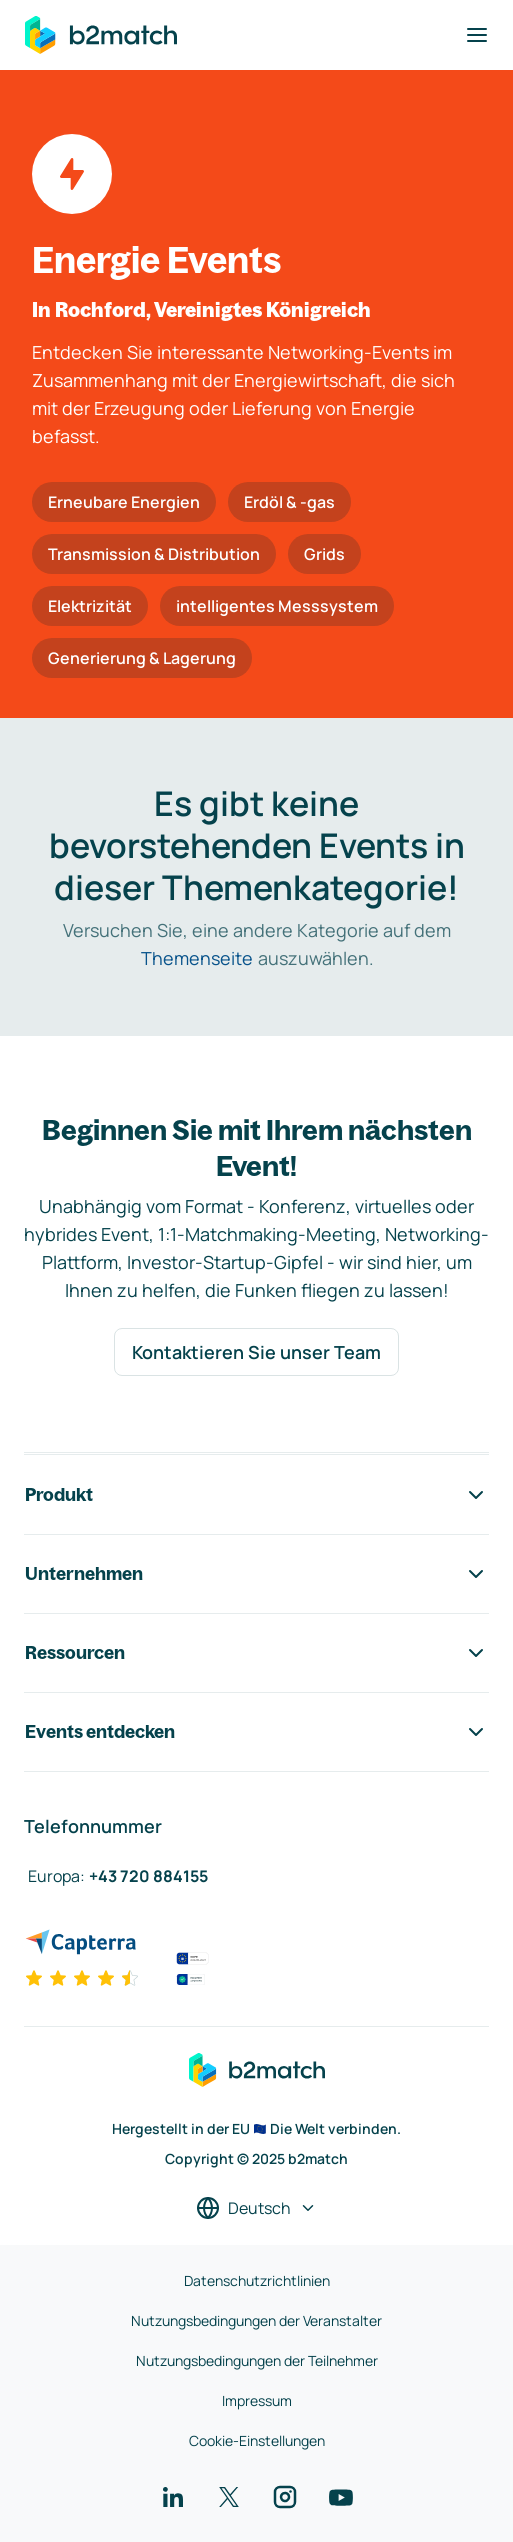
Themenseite (197, 958)
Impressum (257, 2400)
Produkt (256, 1495)
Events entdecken (256, 1732)
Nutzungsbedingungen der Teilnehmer (257, 2360)
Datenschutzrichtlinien (257, 2280)
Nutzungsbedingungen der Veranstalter (256, 2320)
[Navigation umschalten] (477, 35)
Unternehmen (256, 1574)
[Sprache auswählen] (256, 2208)
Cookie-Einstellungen (257, 2440)
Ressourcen (256, 1653)
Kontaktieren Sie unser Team (256, 1352)
